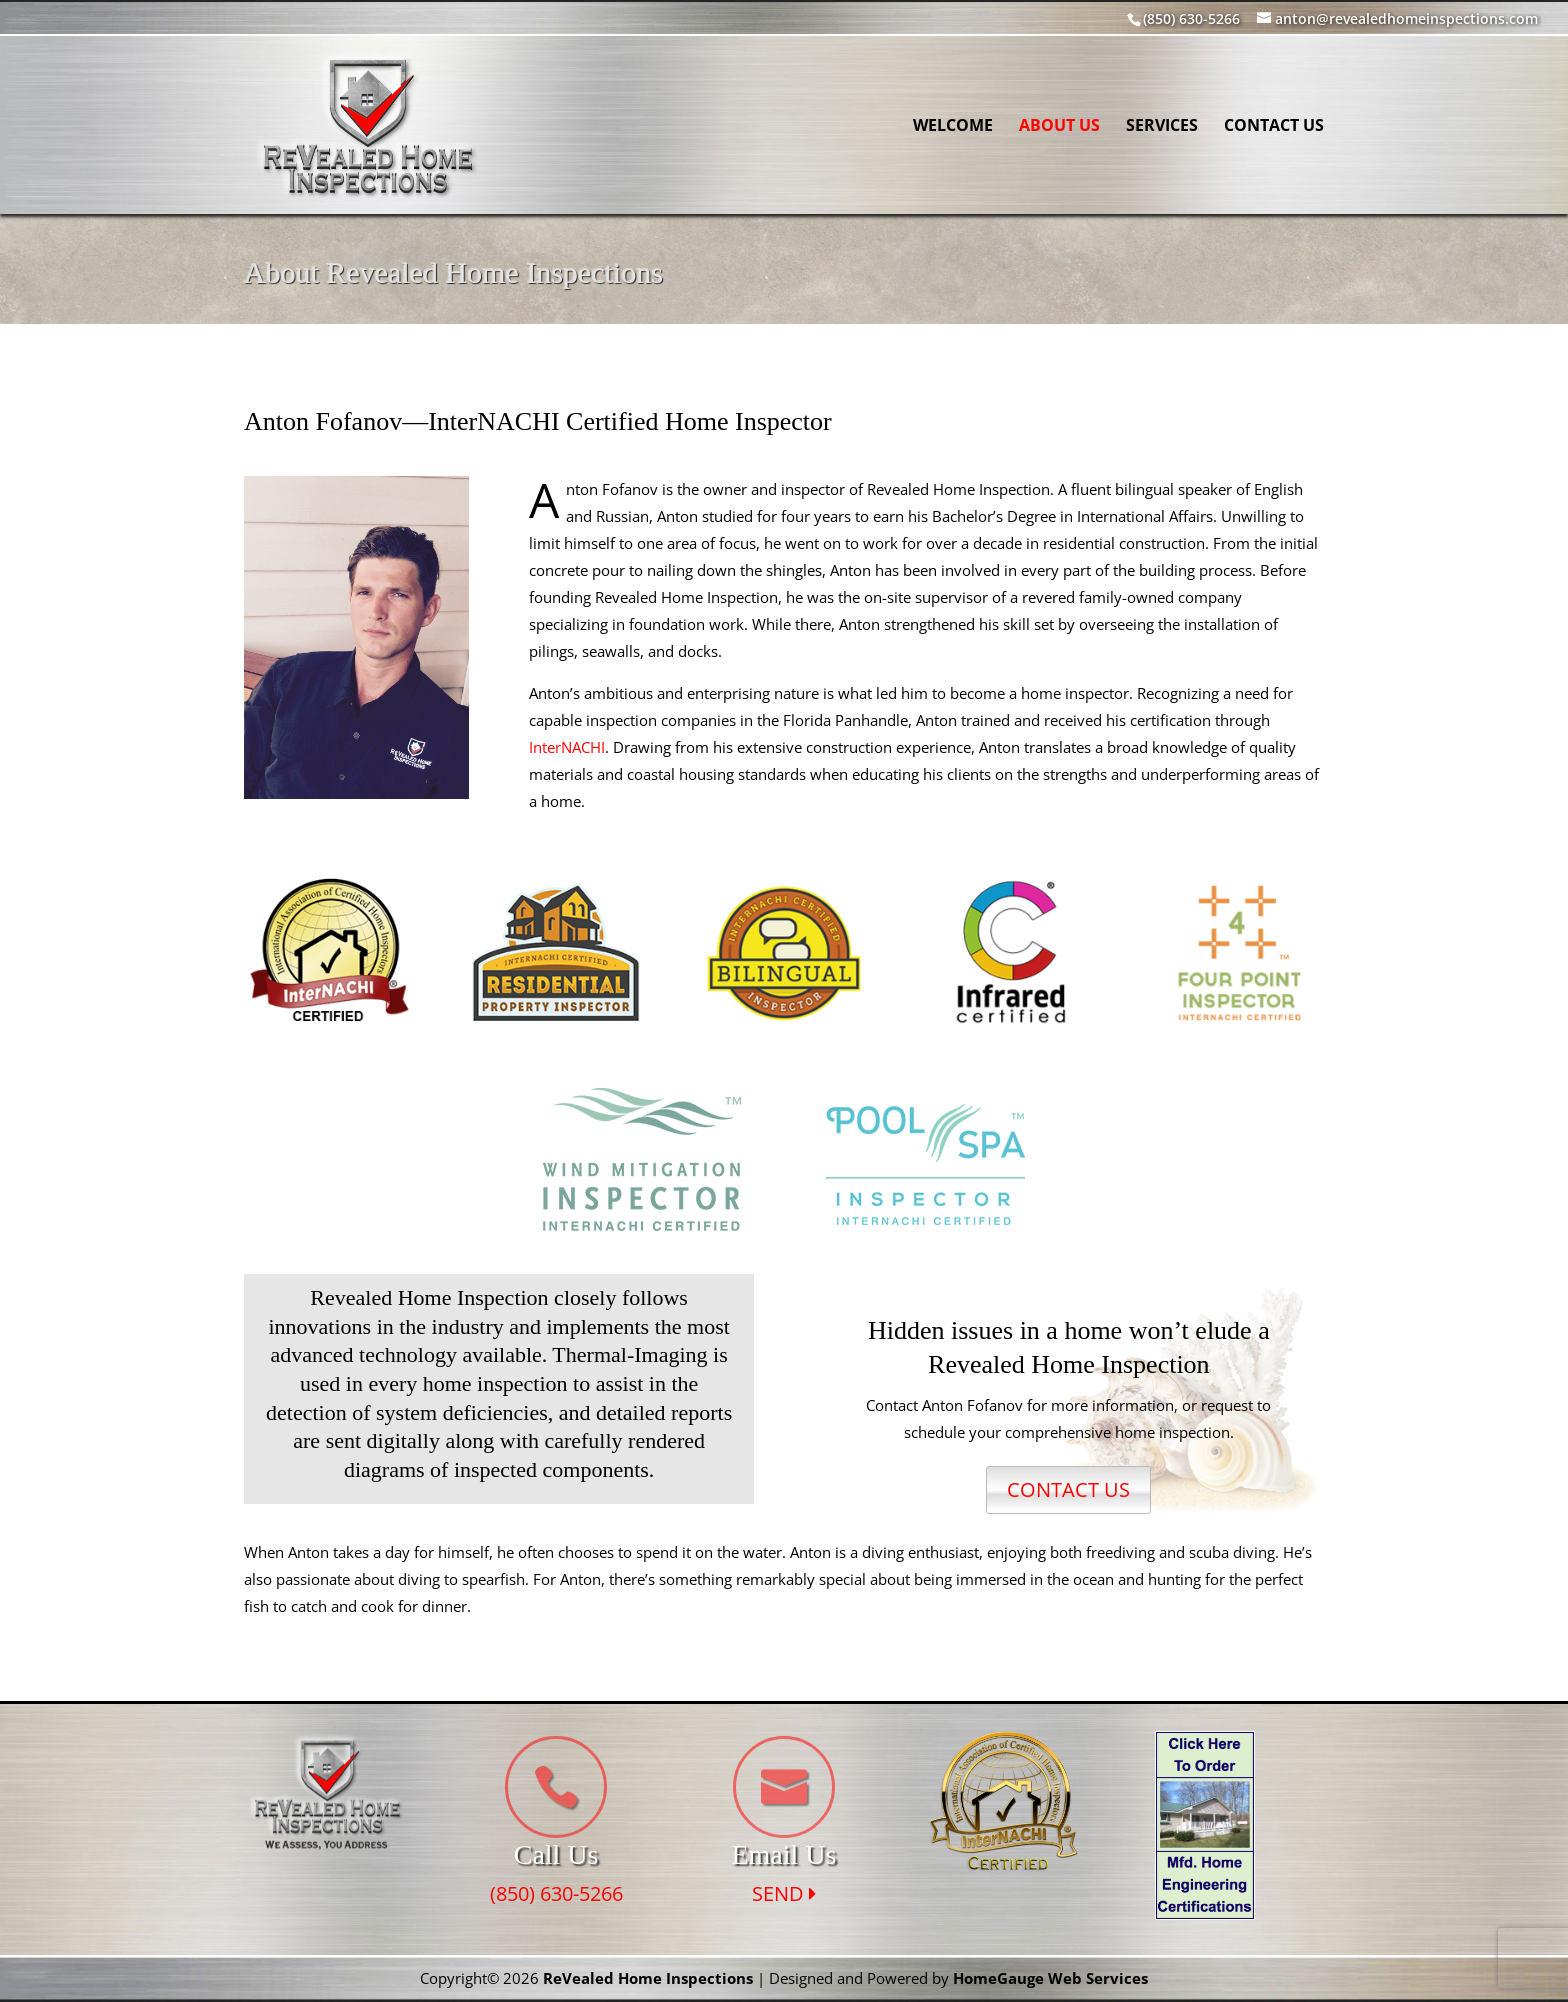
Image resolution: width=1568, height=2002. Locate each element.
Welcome (953, 127)
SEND (784, 1893)
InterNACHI (567, 747)
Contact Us (1274, 127)
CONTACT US (1068, 1489)
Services (1162, 127)
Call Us (556, 1854)
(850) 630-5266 (556, 1893)
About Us (1059, 127)
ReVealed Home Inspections (648, 1978)
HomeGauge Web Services (1050, 1978)
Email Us (783, 1854)
